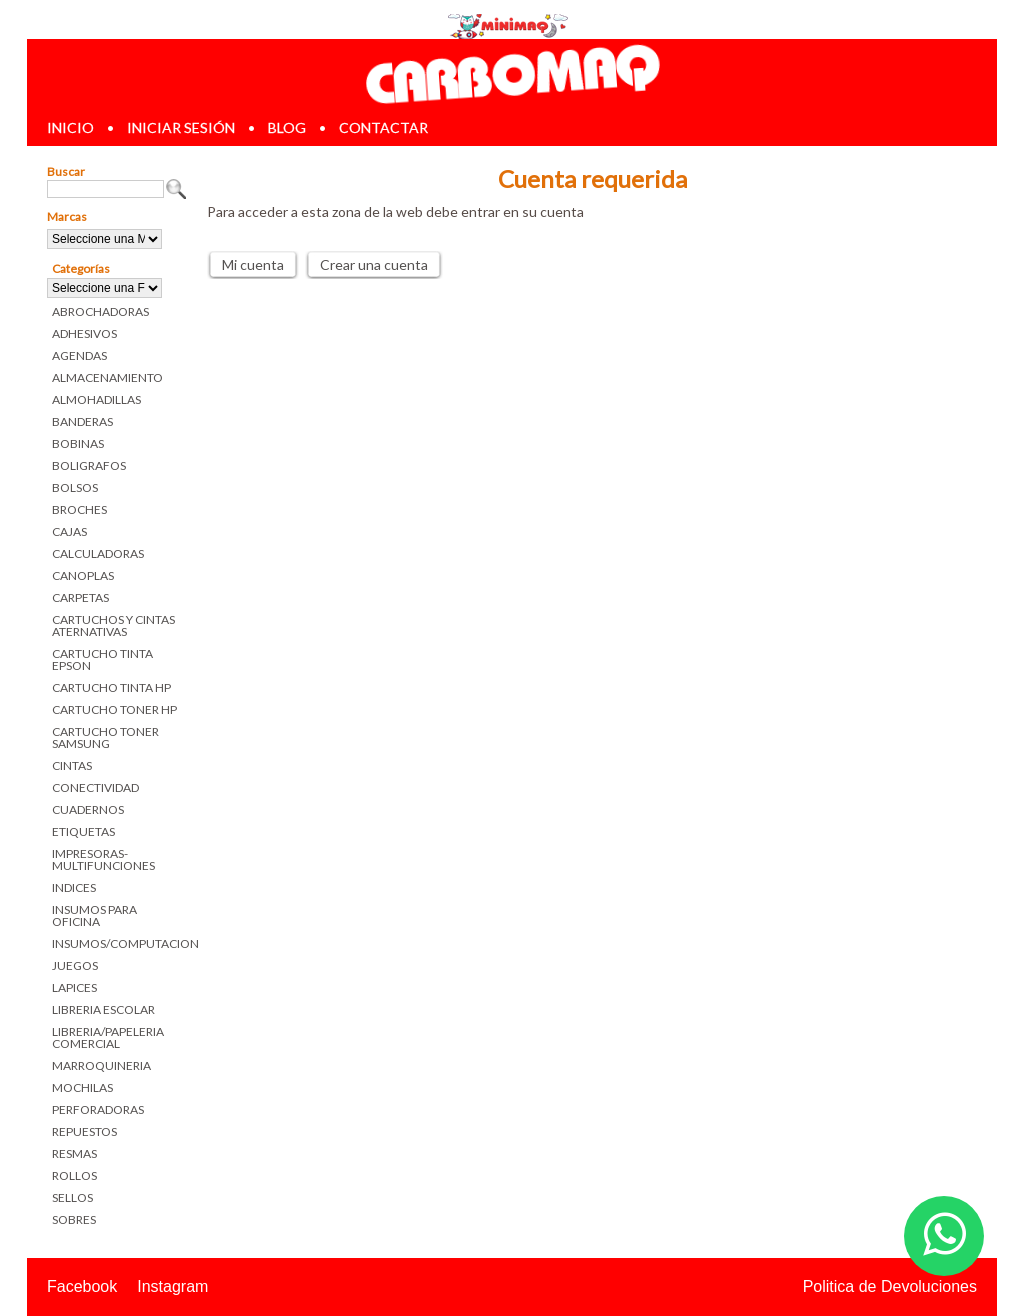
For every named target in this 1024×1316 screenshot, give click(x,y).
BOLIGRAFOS (89, 465)
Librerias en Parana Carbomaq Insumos (512, 73)
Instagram (172, 1286)
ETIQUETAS (83, 831)
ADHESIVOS (84, 333)
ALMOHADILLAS (96, 399)
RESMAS (74, 1153)
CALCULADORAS (98, 553)
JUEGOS (75, 965)
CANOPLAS (83, 575)
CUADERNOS (88, 809)
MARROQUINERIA (101, 1065)
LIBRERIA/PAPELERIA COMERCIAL (108, 1037)
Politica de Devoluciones (890, 1286)
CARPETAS (80, 597)
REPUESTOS (84, 1131)
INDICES (74, 887)
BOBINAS (78, 443)
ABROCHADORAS (100, 311)
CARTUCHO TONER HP (114, 709)
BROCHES (79, 509)
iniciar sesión (181, 127)
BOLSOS (75, 487)
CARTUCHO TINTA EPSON (102, 659)
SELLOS (72, 1197)
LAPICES (74, 987)
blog (287, 127)
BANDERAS (82, 421)
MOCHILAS (82, 1087)
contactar (383, 127)
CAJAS (69, 531)
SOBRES (74, 1219)
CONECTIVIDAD (95, 787)
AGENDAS (79, 355)
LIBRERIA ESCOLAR (103, 1009)
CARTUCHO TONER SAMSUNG (105, 737)
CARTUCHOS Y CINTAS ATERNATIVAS (113, 625)
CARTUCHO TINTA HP (111, 687)
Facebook (82, 1286)
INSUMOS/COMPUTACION (119, 943)
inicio (70, 127)
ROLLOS (74, 1175)
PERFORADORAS (98, 1109)
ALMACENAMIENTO (107, 377)
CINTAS (72, 765)
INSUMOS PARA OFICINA (94, 915)
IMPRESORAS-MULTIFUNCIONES (103, 859)
